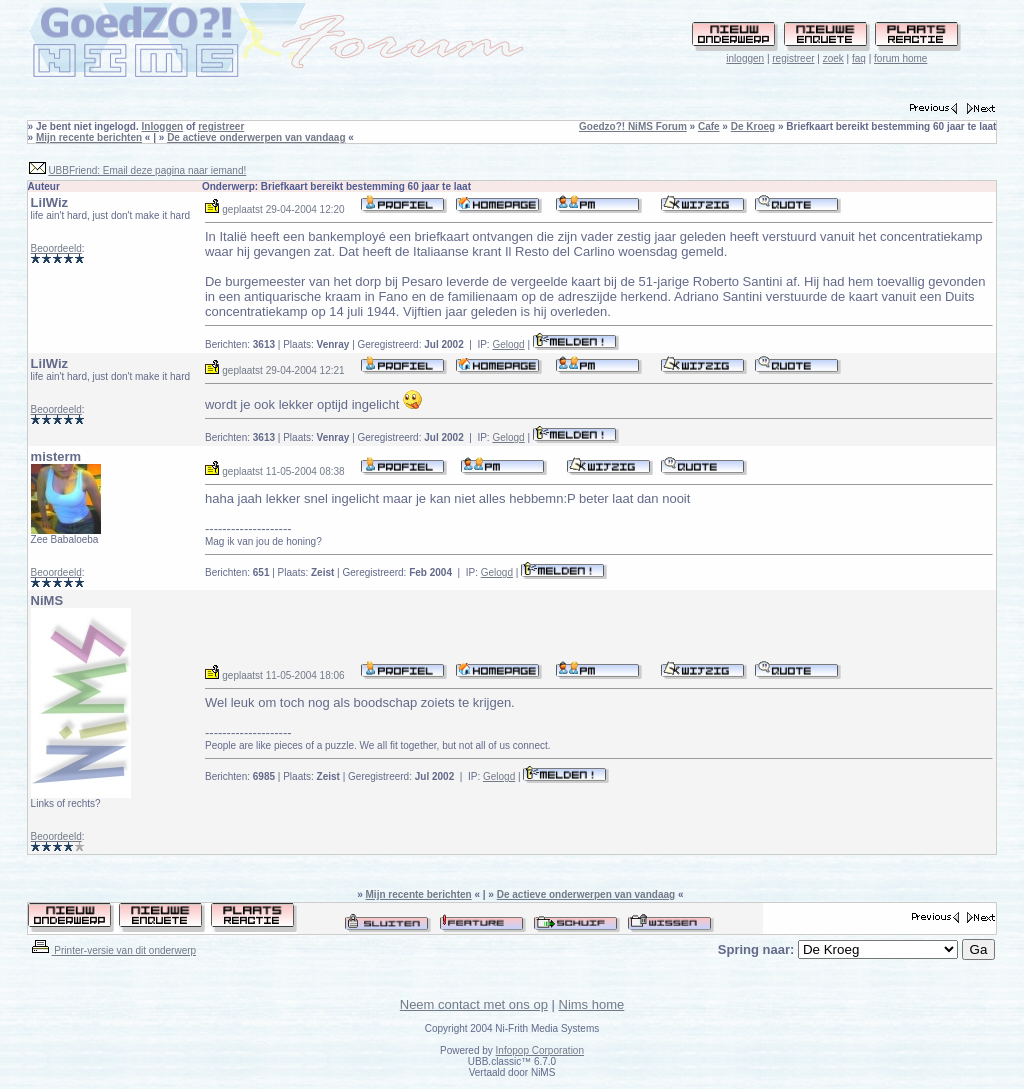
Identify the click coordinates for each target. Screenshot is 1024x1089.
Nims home (592, 1004)
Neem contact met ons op (474, 1004)
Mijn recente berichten (89, 137)
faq (859, 58)
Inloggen (163, 126)
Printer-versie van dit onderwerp (113, 950)
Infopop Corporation (540, 1050)
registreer (793, 58)
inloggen (745, 58)
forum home (900, 58)
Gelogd (508, 344)
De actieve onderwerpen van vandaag (256, 137)
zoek (833, 58)
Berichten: (240, 344)
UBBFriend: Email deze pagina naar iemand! (147, 170)
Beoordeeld (56, 248)
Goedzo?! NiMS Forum (633, 126)
